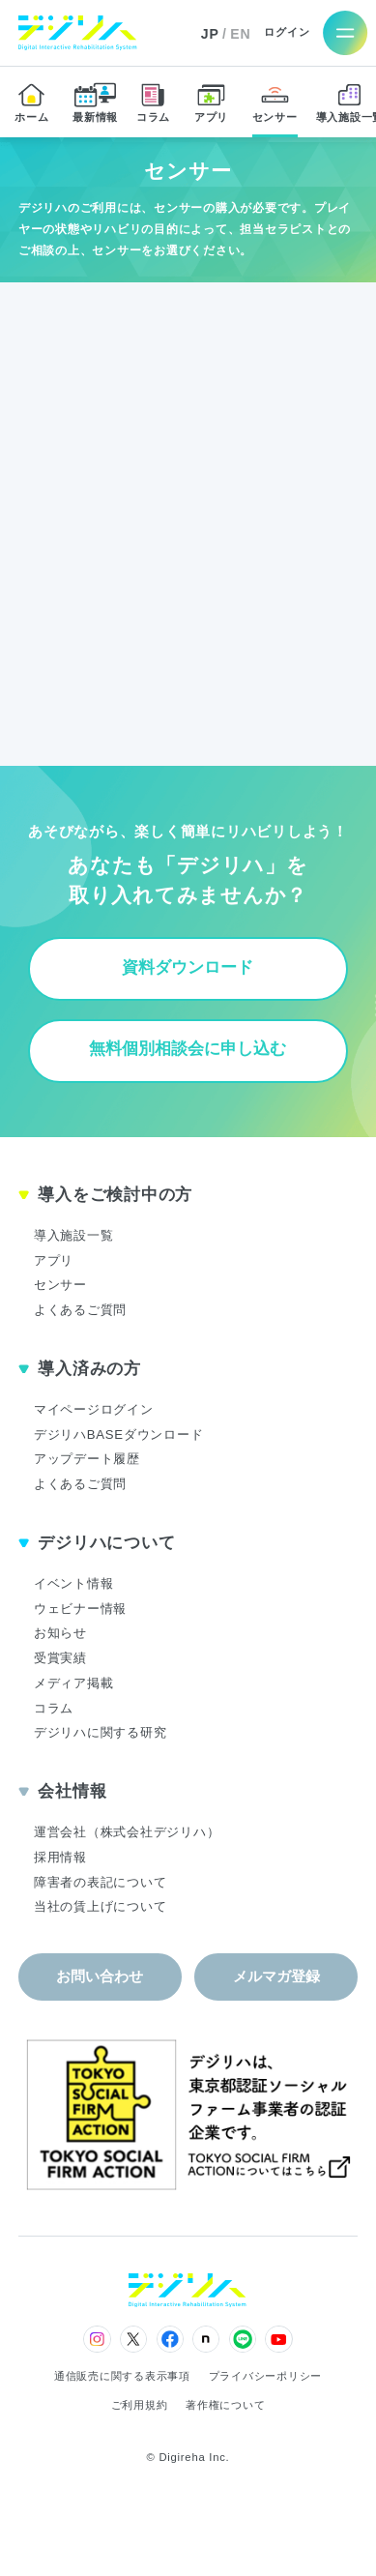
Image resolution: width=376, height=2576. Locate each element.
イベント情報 (74, 1583)
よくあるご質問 (80, 1310)
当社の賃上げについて (100, 1906)
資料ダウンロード (187, 967)
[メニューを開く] (345, 32)
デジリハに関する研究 (100, 1732)
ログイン (286, 32)
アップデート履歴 (87, 1458)
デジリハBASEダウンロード (119, 1434)
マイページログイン (94, 1409)
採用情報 (60, 1857)
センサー (60, 1284)
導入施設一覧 (74, 1235)
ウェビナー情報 (80, 1608)
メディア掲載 (74, 1683)
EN (240, 34)
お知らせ (60, 1632)
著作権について (225, 2405)
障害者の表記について (100, 1882)
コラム (53, 1708)
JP (210, 34)
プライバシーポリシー (266, 2376)
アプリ (53, 1260)
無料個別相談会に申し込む (187, 1048)
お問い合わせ (99, 1976)
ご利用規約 (139, 2405)
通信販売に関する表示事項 (122, 2376)
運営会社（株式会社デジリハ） (127, 1832)
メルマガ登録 (276, 1976)
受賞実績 (60, 1658)
